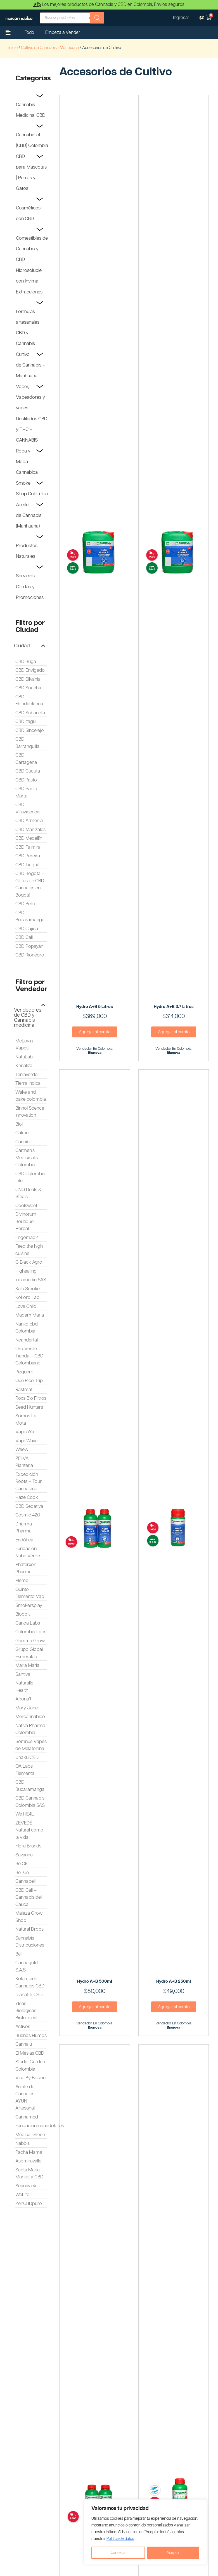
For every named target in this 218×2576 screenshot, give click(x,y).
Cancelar (118, 2553)
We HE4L (24, 1814)
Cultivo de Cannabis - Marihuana (50, 48)
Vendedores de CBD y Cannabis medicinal (27, 1018)
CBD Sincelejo (29, 730)
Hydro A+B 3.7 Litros (174, 1007)
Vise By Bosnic (30, 2077)
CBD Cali (24, 937)
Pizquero (24, 1372)
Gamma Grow (30, 1640)
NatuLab (24, 1057)
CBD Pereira (27, 855)
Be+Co (22, 1872)
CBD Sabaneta (30, 712)
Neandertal (26, 1340)
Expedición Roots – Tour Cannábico (28, 1481)
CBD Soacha (28, 687)
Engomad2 (26, 1237)
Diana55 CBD (28, 1994)
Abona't (23, 1699)
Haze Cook (26, 1497)
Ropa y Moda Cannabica (27, 462)
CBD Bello (25, 903)
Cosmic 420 (27, 1515)
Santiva (22, 1674)
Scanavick (25, 2185)
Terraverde (26, 1074)
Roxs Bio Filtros (30, 1398)
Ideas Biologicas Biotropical (26, 2010)
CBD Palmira (28, 847)
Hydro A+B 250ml (173, 1981)
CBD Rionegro (29, 955)
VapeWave (26, 1440)
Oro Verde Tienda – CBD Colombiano (29, 1356)
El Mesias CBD (29, 2053)
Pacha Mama (28, 2152)
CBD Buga (25, 661)
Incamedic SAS (30, 1279)
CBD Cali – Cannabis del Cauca (28, 1897)
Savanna (24, 1855)
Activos (22, 2026)
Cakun (22, 1132)
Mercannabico (30, 1716)
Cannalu (23, 2044)
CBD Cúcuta (27, 771)
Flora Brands (28, 1846)
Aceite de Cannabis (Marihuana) (28, 515)
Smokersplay (28, 1605)
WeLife (22, 2194)
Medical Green (30, 2134)
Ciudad (22, 645)
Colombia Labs (30, 1631)
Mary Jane (26, 1708)
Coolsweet (26, 1205)
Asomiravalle (28, 2161)
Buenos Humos (31, 2035)
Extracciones (29, 292)
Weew (21, 1449)
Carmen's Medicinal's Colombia (26, 1157)
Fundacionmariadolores (39, 2125)
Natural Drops (29, 1929)
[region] (145, 2532)
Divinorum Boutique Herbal (25, 1221)
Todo (29, 32)
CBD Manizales (30, 829)
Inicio (13, 48)
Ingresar (181, 17)
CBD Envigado (30, 670)
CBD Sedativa (29, 1506)
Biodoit (22, 1614)
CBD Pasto (26, 780)
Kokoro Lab (27, 1297)
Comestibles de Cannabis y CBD (32, 249)
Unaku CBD (27, 1757)
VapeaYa (24, 1431)
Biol (19, 1124)
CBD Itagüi (25, 721)
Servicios (25, 575)
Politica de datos (120, 2539)
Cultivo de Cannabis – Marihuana (30, 365)
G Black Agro (28, 1262)
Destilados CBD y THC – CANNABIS (31, 429)
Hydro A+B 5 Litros (94, 1007)
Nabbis (22, 2143)
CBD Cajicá (26, 928)
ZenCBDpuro (28, 2203)
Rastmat (23, 1389)
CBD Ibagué (27, 864)
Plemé (21, 1580)
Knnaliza (23, 1065)
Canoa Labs (27, 1623)
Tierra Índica (28, 1083)
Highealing (26, 1271)
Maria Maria (27, 1665)
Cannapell (25, 1881)
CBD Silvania (28, 679)
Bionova (94, 1053)
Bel (18, 1954)
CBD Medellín (28, 838)
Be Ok (21, 1863)
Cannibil (23, 1141)
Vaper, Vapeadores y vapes (30, 397)
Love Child (25, 1306)
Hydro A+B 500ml (94, 1981)
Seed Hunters (29, 1407)
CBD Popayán (29, 946)
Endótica (24, 1540)
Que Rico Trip (29, 1380)
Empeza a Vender (62, 32)
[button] (29, 646)
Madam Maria (29, 1315)
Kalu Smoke (27, 1288)
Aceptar (173, 2553)
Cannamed (26, 2117)
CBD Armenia (29, 820)
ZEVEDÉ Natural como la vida (29, 1830)
